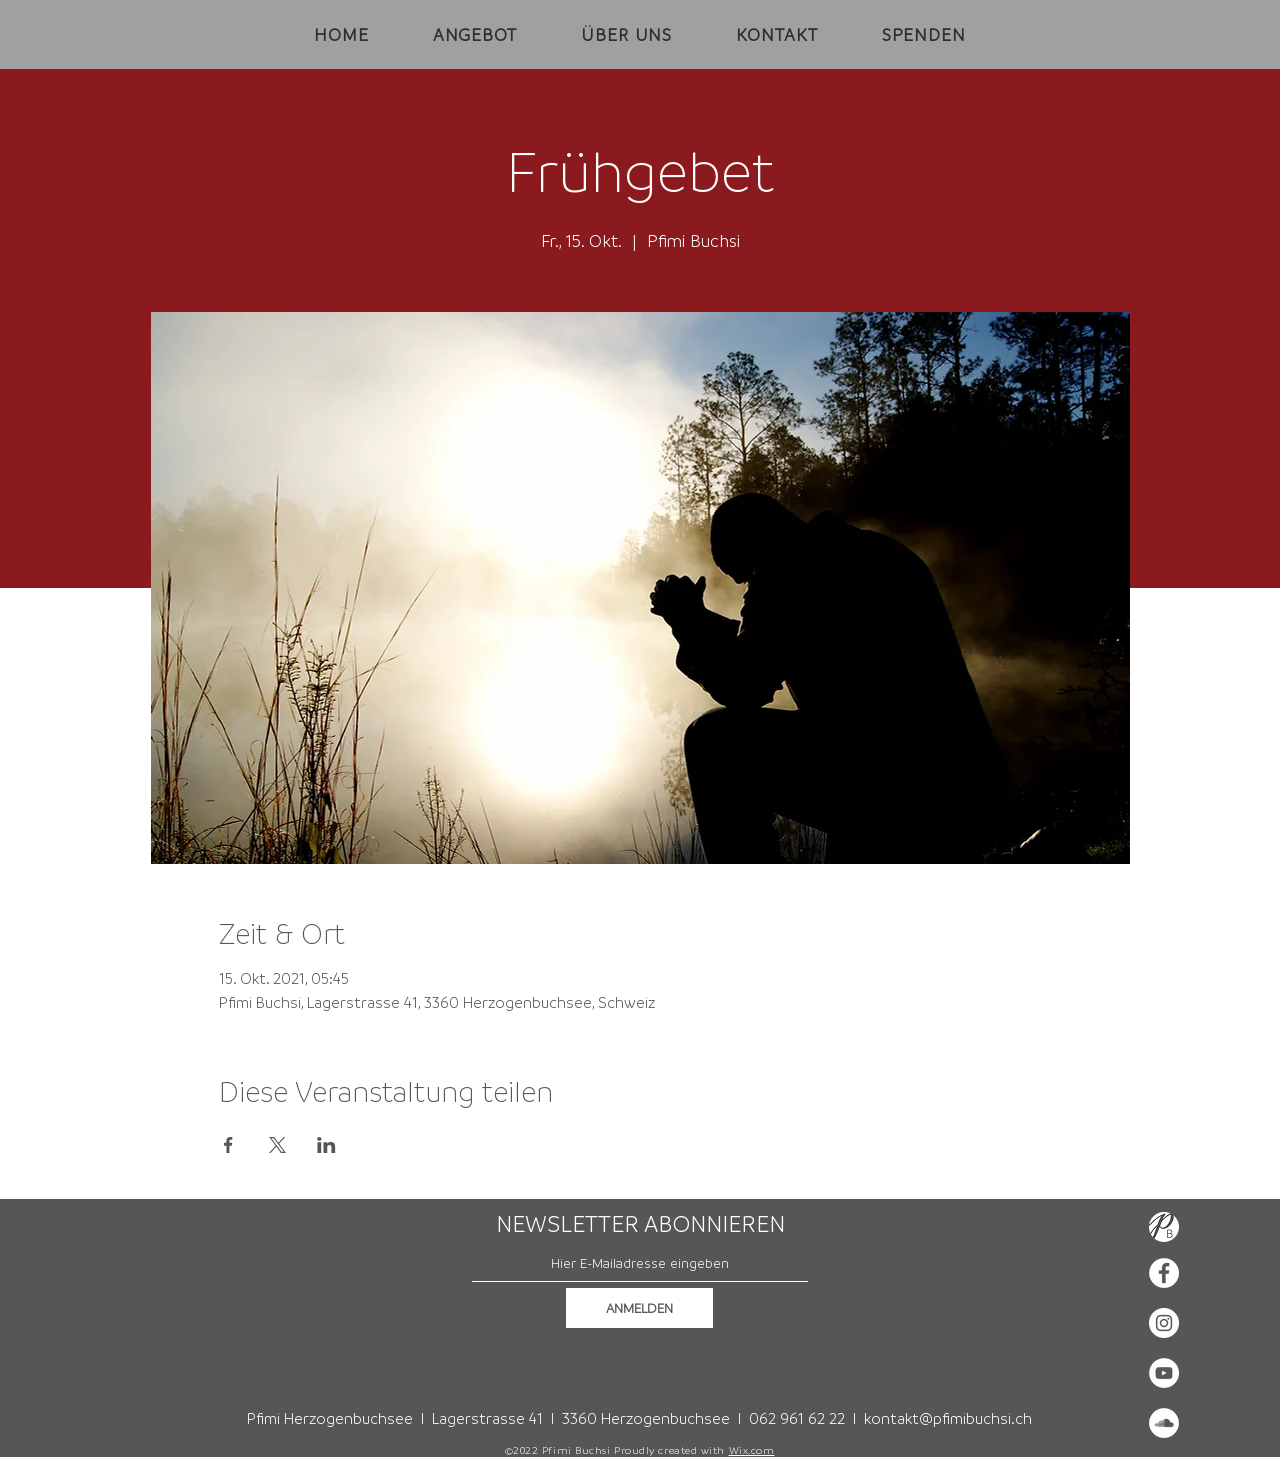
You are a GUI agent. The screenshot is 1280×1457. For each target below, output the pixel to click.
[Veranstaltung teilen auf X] (277, 1145)
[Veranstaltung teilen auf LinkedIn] (326, 1145)
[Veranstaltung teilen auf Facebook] (228, 1145)
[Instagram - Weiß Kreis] (1164, 1323)
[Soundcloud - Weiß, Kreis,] (1164, 1423)
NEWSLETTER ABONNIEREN (640, 1224)
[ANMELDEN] (639, 1308)
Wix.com (752, 1450)
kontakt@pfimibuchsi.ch (948, 1418)
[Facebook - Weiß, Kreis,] (1164, 1273)
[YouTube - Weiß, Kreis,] (1164, 1373)
